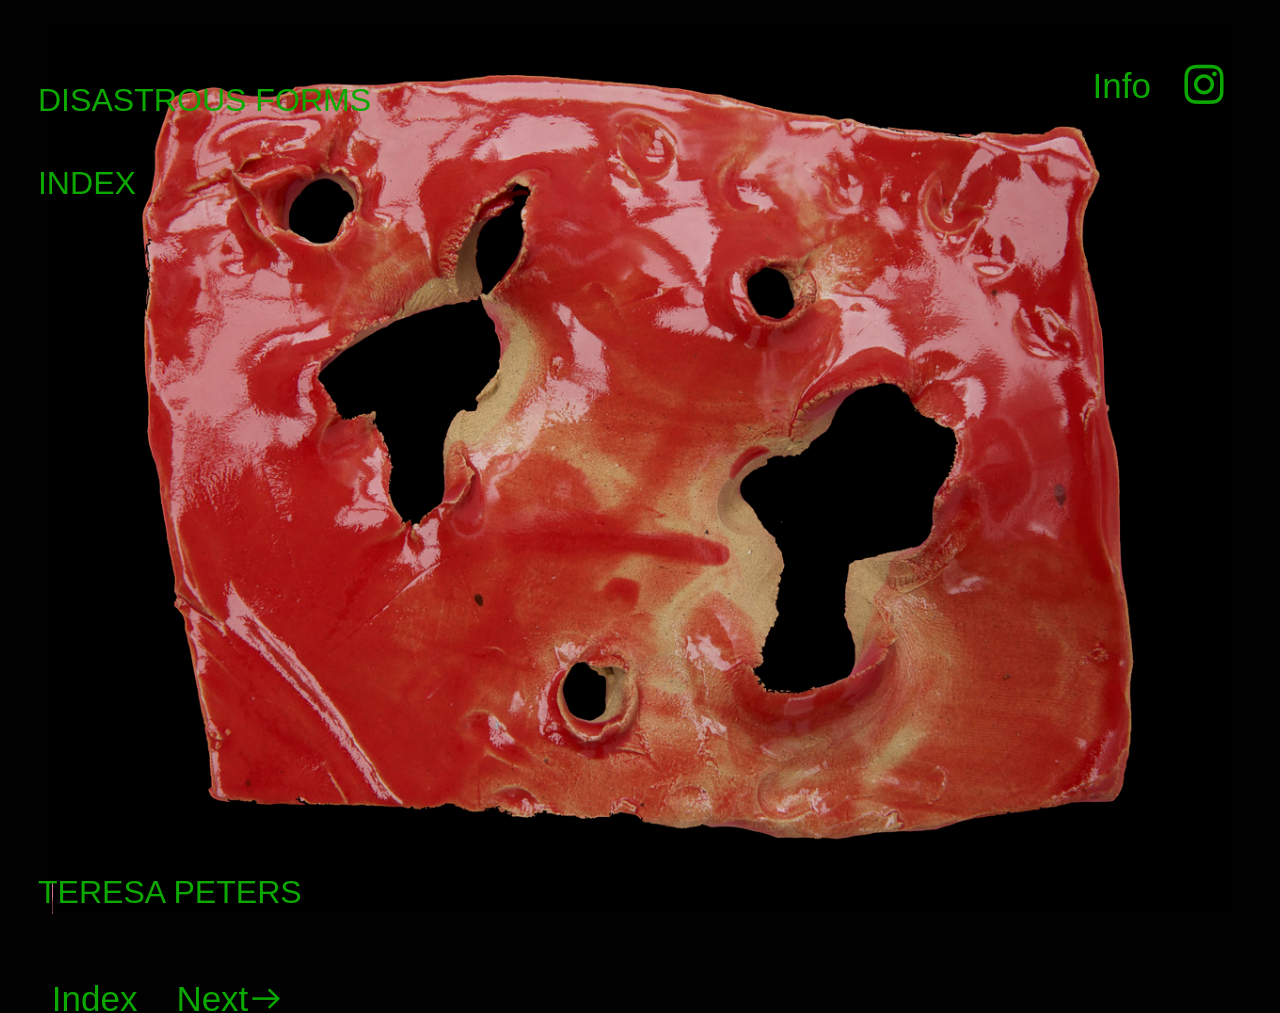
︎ (1199, 85)
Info (1122, 85)
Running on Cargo (1259, 904)
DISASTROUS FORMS (204, 100)
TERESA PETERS (170, 892)
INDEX (87, 183)
